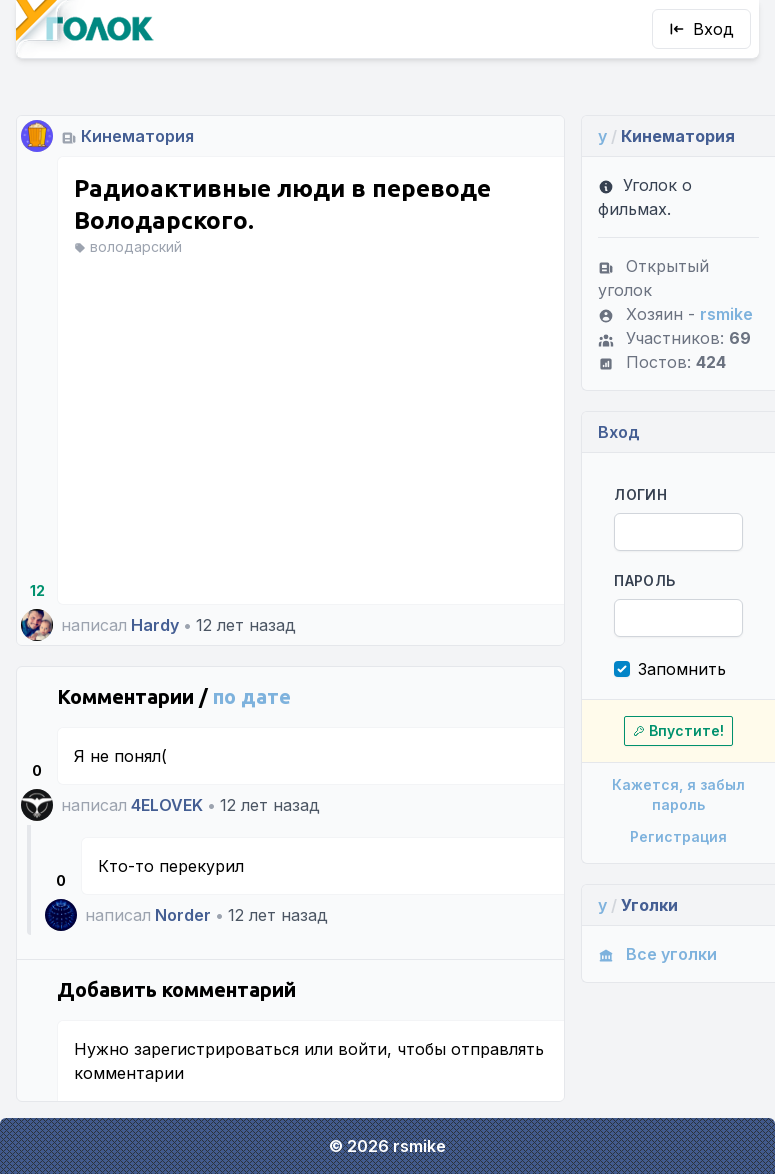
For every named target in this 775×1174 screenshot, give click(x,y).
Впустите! (678, 730)
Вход (701, 29)
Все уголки (657, 954)
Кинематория (137, 136)
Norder (183, 915)
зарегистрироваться (216, 1049)
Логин (640, 494)
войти (362, 1049)
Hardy (155, 625)
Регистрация (678, 836)
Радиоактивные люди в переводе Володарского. (282, 204)
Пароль (644, 580)
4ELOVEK (167, 805)
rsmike (726, 314)
